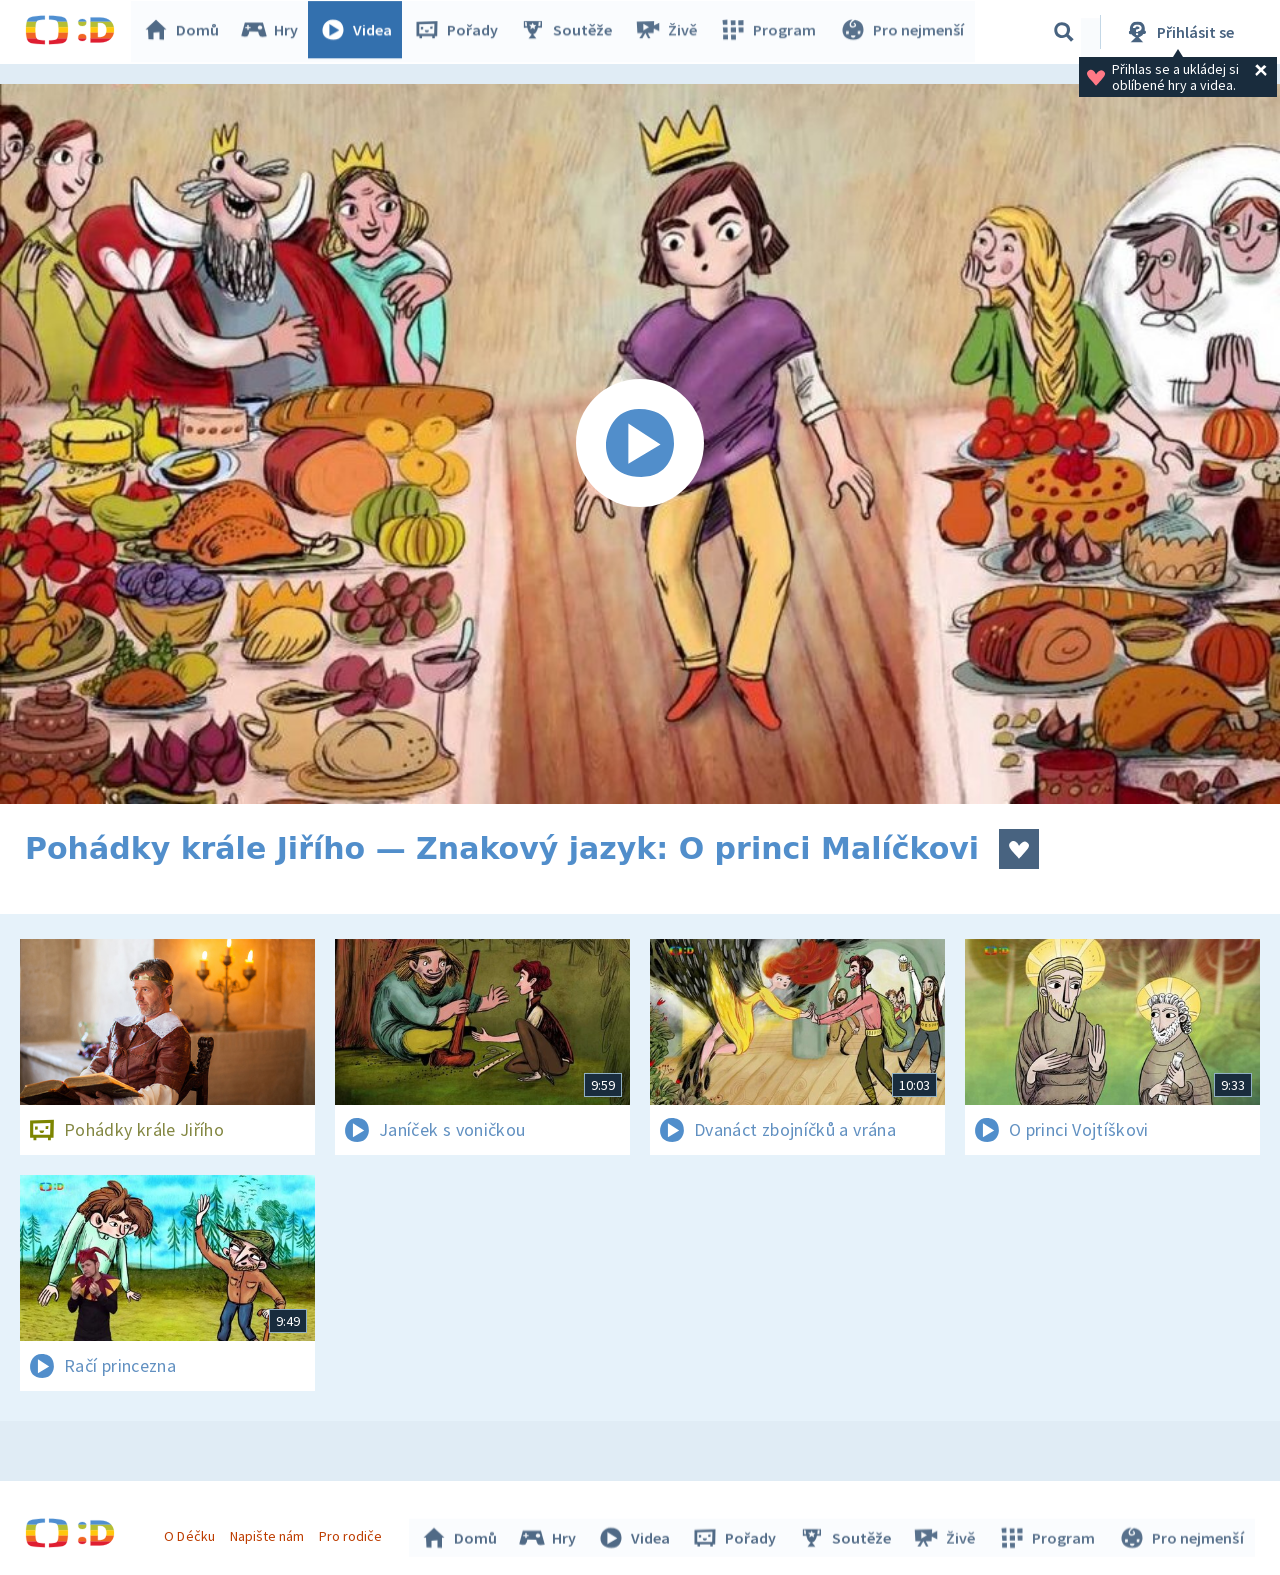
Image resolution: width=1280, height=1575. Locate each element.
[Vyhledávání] (1064, 32)
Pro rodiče (353, 1533)
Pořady (461, 32)
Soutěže (571, 32)
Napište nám (269, 1533)
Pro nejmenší (903, 32)
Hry (274, 32)
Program (771, 32)
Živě (670, 32)
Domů (186, 32)
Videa (361, 32)
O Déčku (192, 1533)
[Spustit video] (640, 444)
